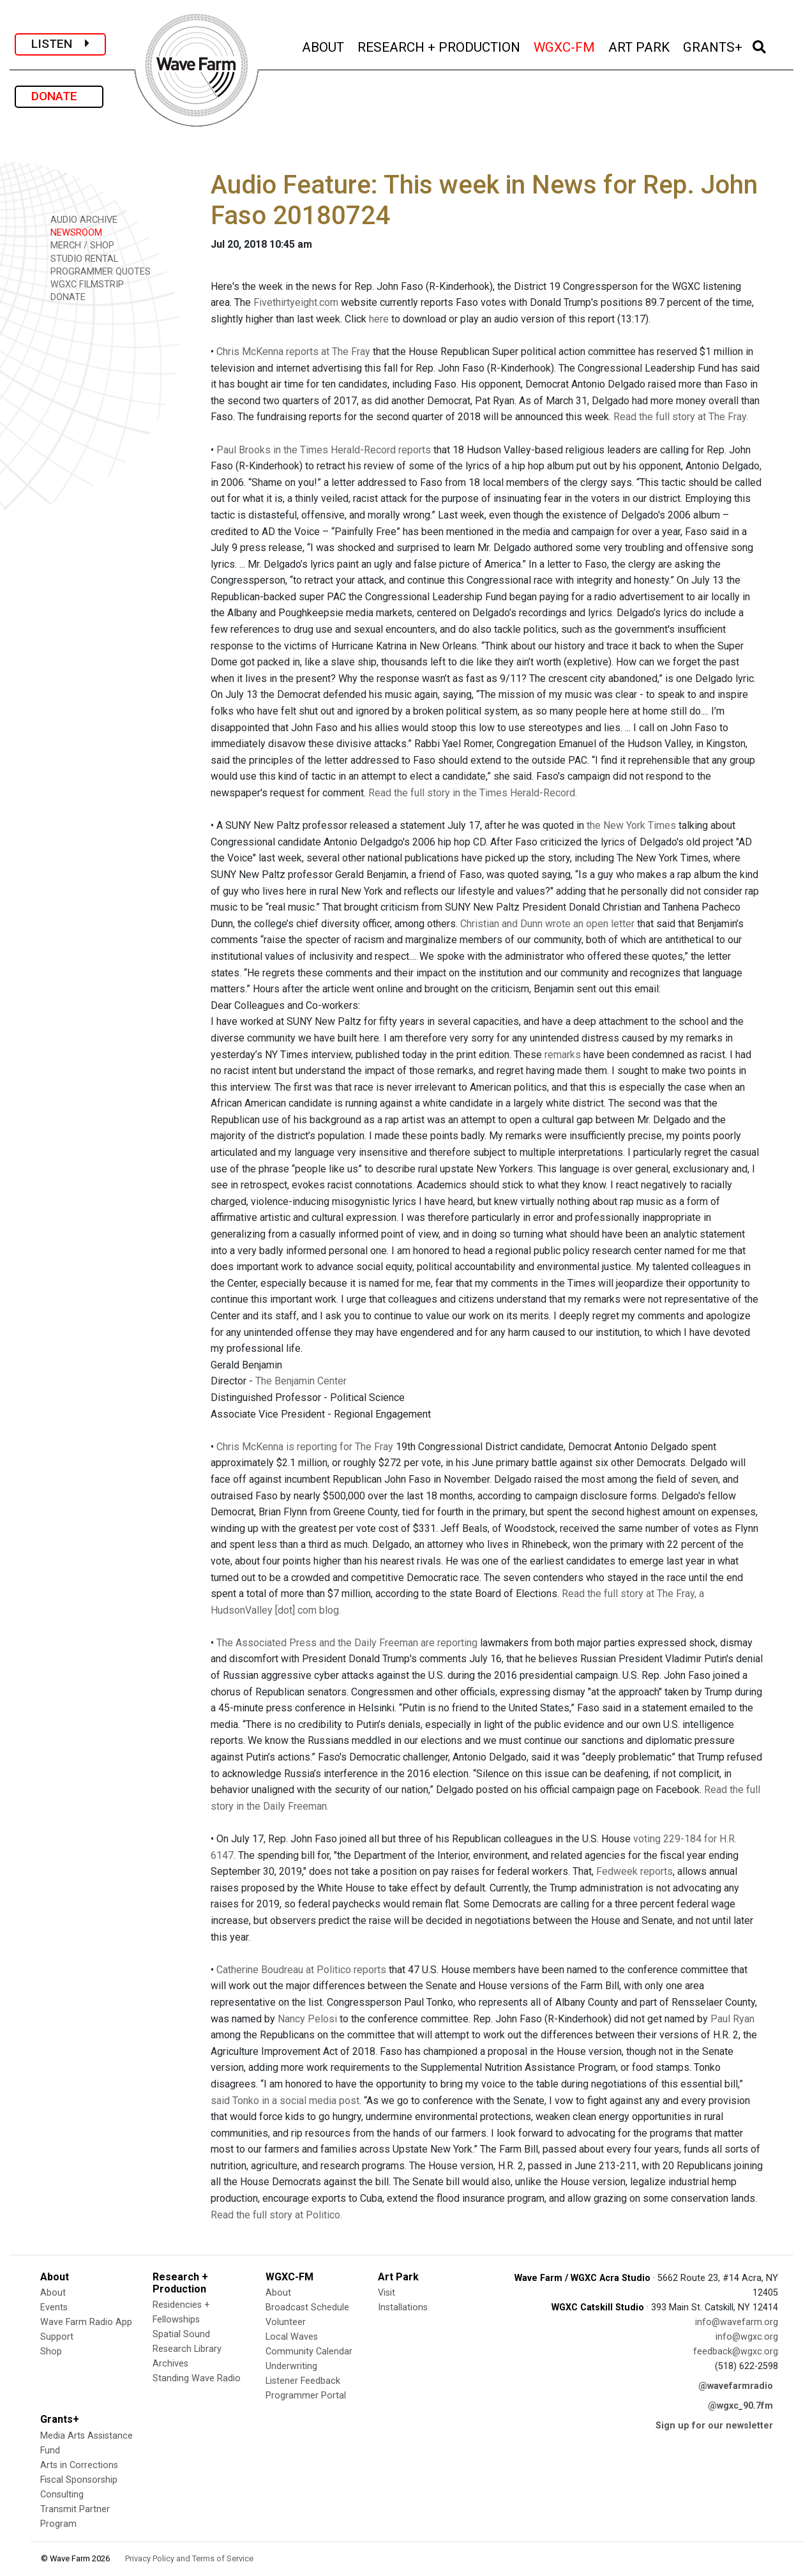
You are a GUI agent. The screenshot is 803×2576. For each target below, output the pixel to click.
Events (54, 2307)
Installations (403, 2307)
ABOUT (324, 45)
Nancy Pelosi (307, 2019)
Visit (386, 2292)
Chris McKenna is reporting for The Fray (304, 1447)
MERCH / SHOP (77, 245)
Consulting (62, 2494)
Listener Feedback (303, 2380)
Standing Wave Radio (197, 2378)
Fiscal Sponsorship (78, 2479)
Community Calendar (309, 2351)
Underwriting (291, 2366)
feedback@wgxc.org (735, 2351)
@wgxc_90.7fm (740, 2405)
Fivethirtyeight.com (295, 302)
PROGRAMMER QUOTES (96, 271)
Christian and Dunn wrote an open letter (547, 924)
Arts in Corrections (79, 2465)
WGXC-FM (565, 45)
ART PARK (640, 45)
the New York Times (631, 825)
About (53, 2292)
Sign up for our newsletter (714, 2425)
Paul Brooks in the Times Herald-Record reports (323, 450)
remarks (562, 1055)
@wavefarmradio (735, 2386)
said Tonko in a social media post (285, 2101)
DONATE (59, 96)
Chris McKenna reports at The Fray (293, 351)
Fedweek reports (634, 1871)
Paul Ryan (732, 2019)
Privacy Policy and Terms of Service (189, 2558)
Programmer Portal (306, 2395)
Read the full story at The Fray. (680, 417)
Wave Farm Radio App (86, 2322)
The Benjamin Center (301, 1381)
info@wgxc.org (747, 2336)
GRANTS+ (713, 45)
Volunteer (286, 2322)
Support (56, 2336)
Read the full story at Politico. (276, 2215)
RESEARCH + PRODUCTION (439, 45)
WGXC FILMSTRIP (82, 284)
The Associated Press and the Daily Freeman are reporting (346, 1643)
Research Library (187, 2349)
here (379, 319)
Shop (51, 2351)
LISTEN (60, 43)
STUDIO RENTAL (79, 258)
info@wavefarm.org (736, 2322)
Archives (170, 2363)
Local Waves (292, 2336)
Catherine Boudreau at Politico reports (301, 1970)
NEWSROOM (71, 232)
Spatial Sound (181, 2334)
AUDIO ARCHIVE (79, 219)
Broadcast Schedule (307, 2307)
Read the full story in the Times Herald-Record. (472, 793)
